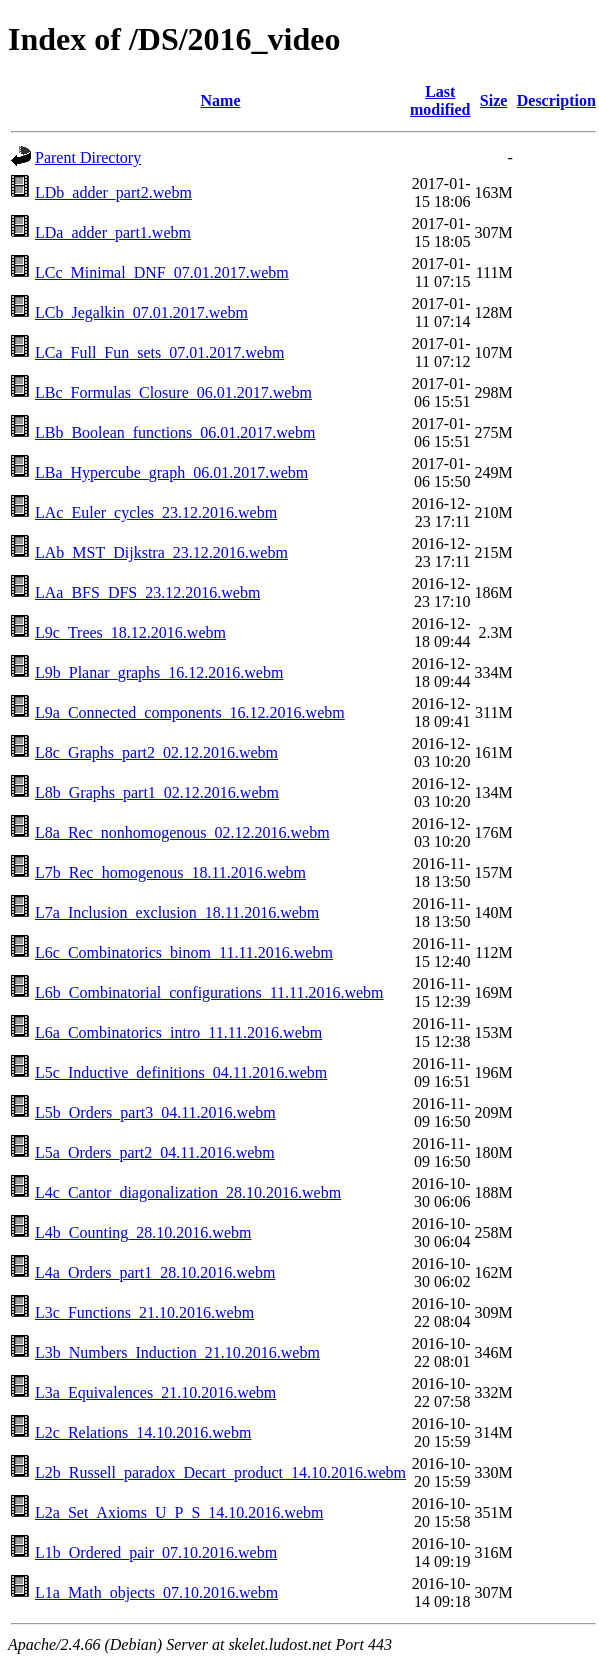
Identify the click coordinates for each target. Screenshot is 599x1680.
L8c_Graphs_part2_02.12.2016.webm (156, 752)
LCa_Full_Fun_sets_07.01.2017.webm (159, 352)
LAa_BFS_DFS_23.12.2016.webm (147, 592)
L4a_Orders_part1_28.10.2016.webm (155, 1272)
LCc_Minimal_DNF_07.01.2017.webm (162, 272)
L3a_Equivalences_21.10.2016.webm (155, 1392)
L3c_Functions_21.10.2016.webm (144, 1312)
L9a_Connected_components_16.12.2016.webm (190, 712)
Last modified (440, 100)
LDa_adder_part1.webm (113, 232)
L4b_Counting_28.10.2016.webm (143, 1232)
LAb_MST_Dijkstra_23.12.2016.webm (161, 552)
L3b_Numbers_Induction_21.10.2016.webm (177, 1352)
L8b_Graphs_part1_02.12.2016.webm (157, 792)
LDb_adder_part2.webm (113, 192)
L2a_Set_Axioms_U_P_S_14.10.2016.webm (179, 1512)
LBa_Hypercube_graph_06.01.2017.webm (171, 472)
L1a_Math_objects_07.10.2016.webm (156, 1592)
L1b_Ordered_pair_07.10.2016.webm (156, 1552)
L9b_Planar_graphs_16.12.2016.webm (159, 672)
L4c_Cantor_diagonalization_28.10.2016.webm (188, 1192)
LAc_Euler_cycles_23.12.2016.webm (156, 512)
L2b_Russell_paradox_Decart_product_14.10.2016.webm (220, 1472)
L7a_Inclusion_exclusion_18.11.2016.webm (177, 912)
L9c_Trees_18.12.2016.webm (130, 632)
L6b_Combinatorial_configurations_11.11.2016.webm (209, 992)
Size (494, 100)
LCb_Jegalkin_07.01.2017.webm (141, 312)
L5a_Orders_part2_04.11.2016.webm (155, 1152)
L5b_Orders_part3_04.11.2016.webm (155, 1112)
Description (556, 100)
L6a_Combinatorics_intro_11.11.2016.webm (178, 1032)
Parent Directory (88, 157)
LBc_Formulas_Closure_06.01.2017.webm (173, 392)
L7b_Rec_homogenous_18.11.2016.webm (170, 872)
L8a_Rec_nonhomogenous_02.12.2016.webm (182, 832)
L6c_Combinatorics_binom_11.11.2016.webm (184, 952)
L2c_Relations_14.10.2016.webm (143, 1432)
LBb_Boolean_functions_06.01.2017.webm (175, 432)
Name (221, 100)
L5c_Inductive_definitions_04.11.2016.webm (181, 1072)
